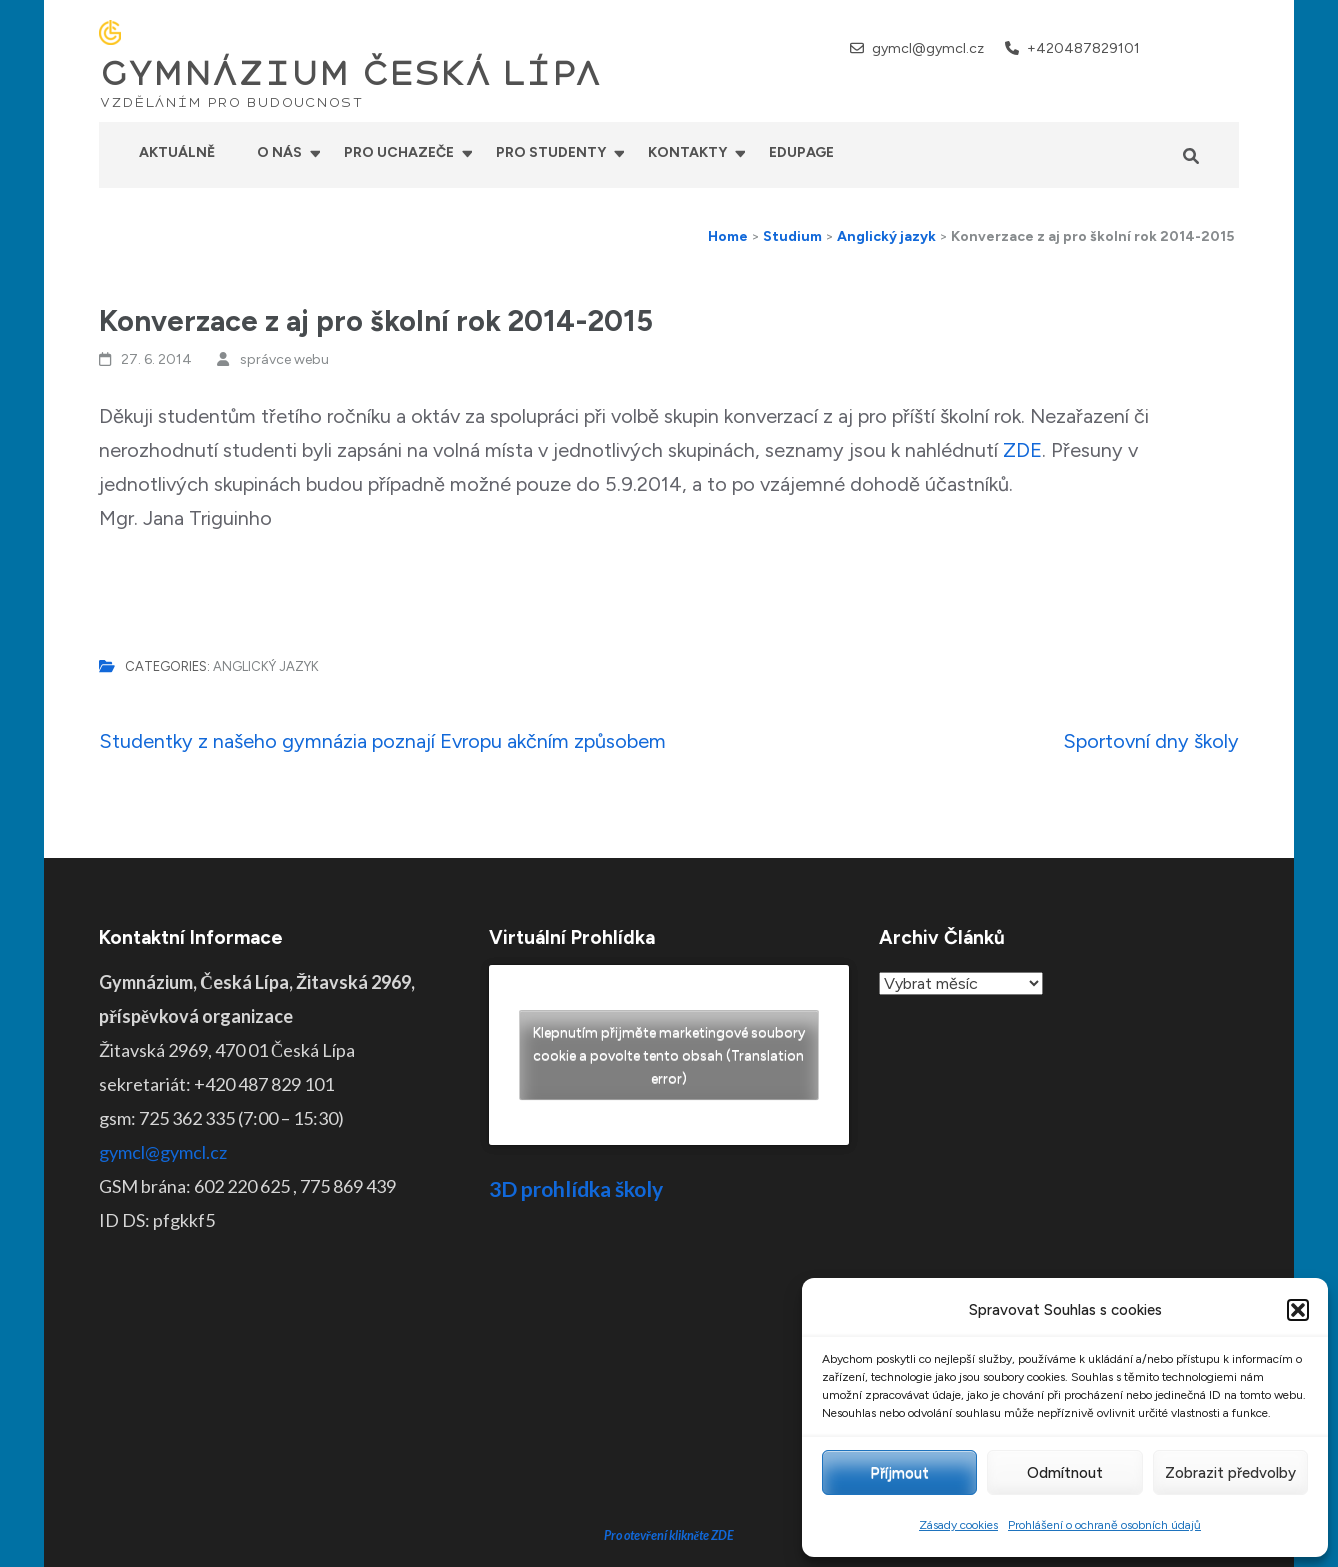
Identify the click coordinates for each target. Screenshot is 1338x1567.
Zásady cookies (958, 1525)
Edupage (801, 152)
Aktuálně (177, 152)
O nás (279, 152)
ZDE (1022, 450)
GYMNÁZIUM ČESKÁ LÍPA (350, 74)
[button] (1298, 1310)
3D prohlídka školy (576, 1188)
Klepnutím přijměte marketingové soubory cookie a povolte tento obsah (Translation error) (669, 1055)
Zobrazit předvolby (1230, 1473)
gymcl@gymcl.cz (928, 48)
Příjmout (899, 1473)
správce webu (284, 359)
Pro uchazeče (399, 152)
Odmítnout (1065, 1473)
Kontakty (687, 152)
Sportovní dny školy (1151, 741)
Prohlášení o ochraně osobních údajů (1104, 1525)
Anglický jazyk (266, 666)
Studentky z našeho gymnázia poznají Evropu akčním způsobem (382, 741)
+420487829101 (1083, 48)
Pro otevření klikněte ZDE (669, 1383)
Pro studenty (551, 152)
